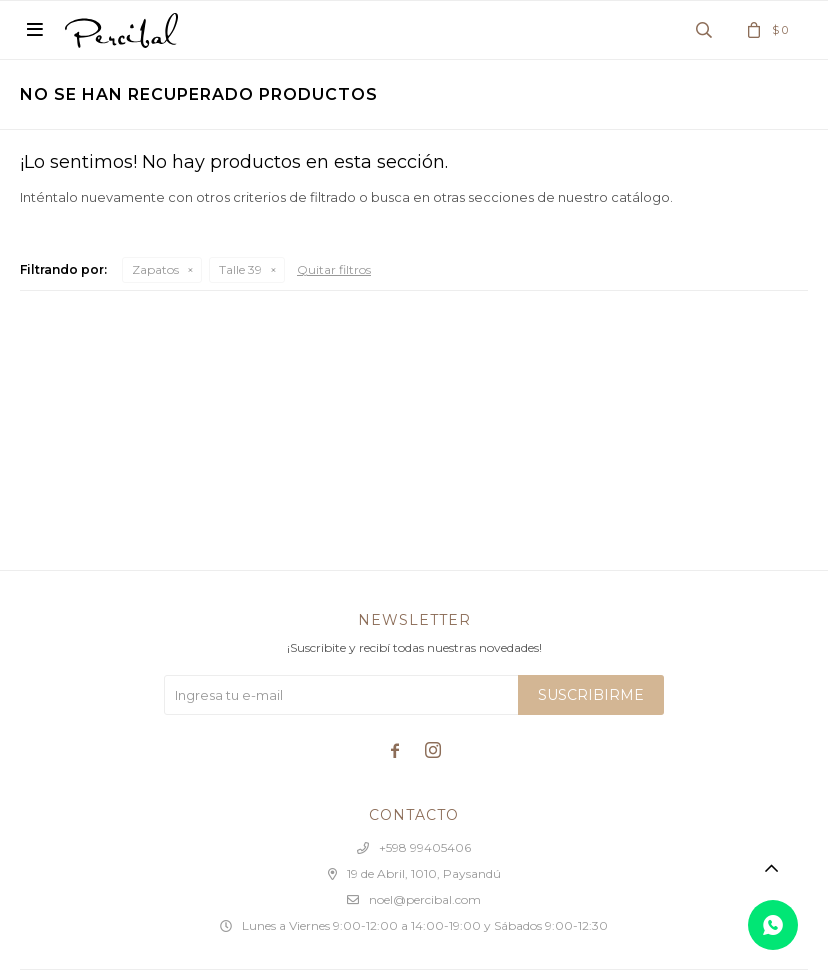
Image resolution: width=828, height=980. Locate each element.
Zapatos (155, 269)
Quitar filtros (334, 269)
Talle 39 (240, 269)
